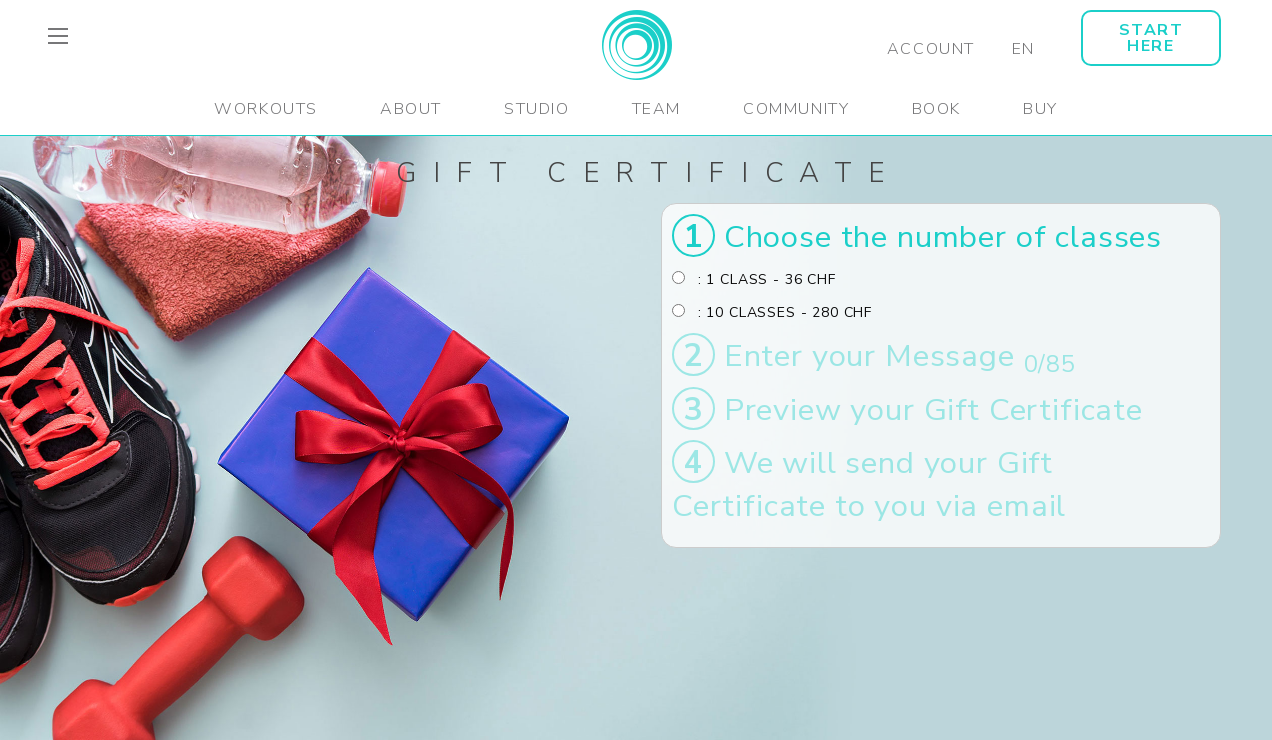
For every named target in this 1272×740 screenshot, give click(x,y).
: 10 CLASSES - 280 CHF (772, 312)
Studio (537, 109)
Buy (1040, 109)
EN (1023, 49)
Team (656, 109)
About (411, 109)
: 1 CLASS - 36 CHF (754, 279)
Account (931, 49)
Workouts (266, 109)
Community (796, 109)
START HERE (1151, 38)
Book (936, 109)
